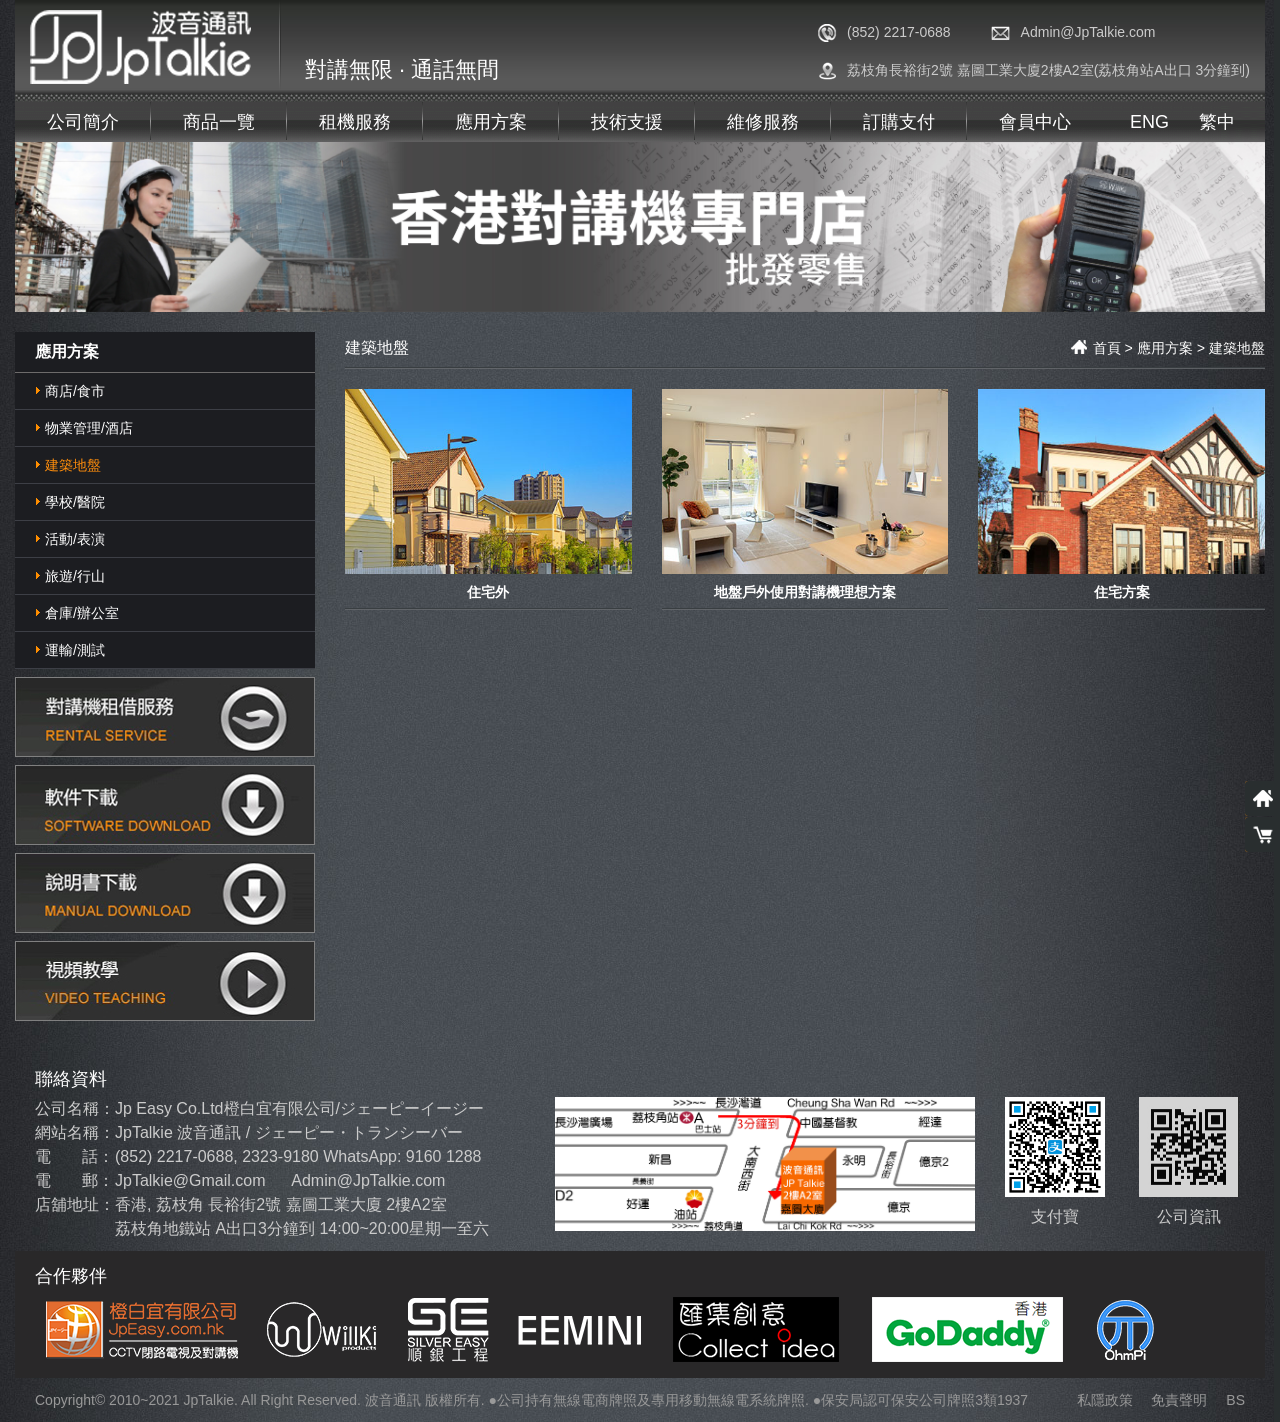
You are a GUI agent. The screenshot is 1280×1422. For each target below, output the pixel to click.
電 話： (74, 1156)
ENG (1149, 122)
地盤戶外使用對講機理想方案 (805, 591)
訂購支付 (899, 122)
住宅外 (488, 591)
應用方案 (491, 122)
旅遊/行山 (75, 576)
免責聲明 (1179, 1400)
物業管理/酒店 (89, 428)
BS (1235, 1400)
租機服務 (355, 122)
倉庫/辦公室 (82, 613)
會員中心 (1035, 122)
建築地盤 (73, 465)
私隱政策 (1105, 1400)
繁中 (1217, 122)
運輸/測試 (75, 650)
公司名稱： (75, 1108)
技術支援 (627, 122)
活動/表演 (75, 539)
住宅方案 (1122, 591)
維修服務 (763, 122)
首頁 (1096, 348)
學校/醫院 (75, 502)
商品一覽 (219, 122)
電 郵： (74, 1180)
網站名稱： (75, 1132)
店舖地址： (75, 1204)
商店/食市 (75, 391)
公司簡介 (83, 122)
